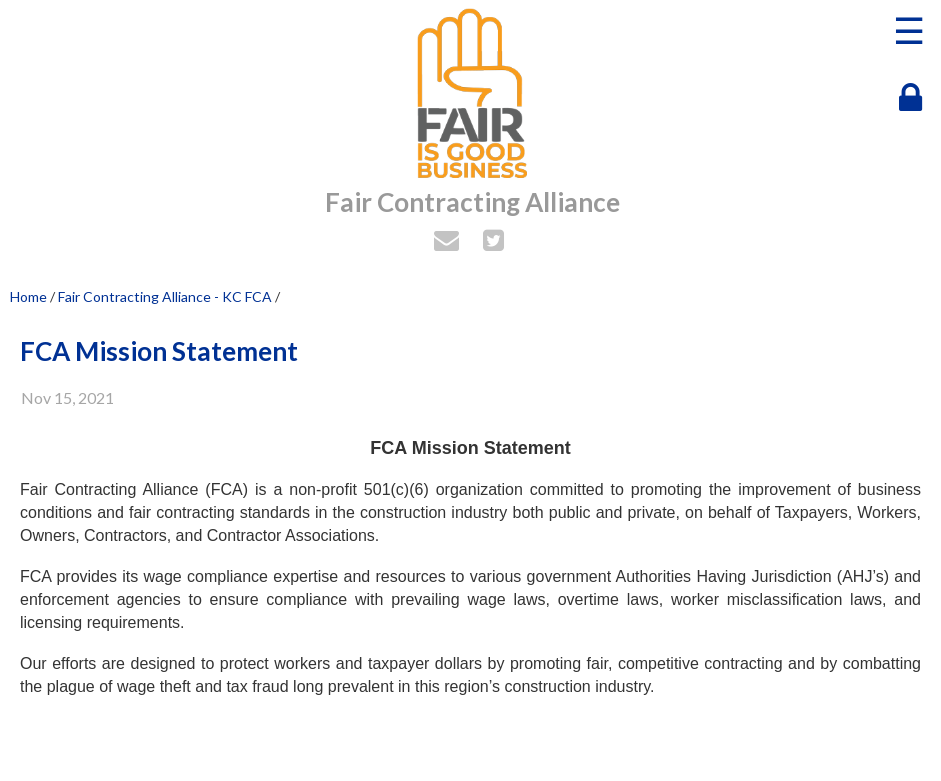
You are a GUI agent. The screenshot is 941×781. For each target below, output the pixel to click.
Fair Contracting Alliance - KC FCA (165, 296)
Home (28, 296)
